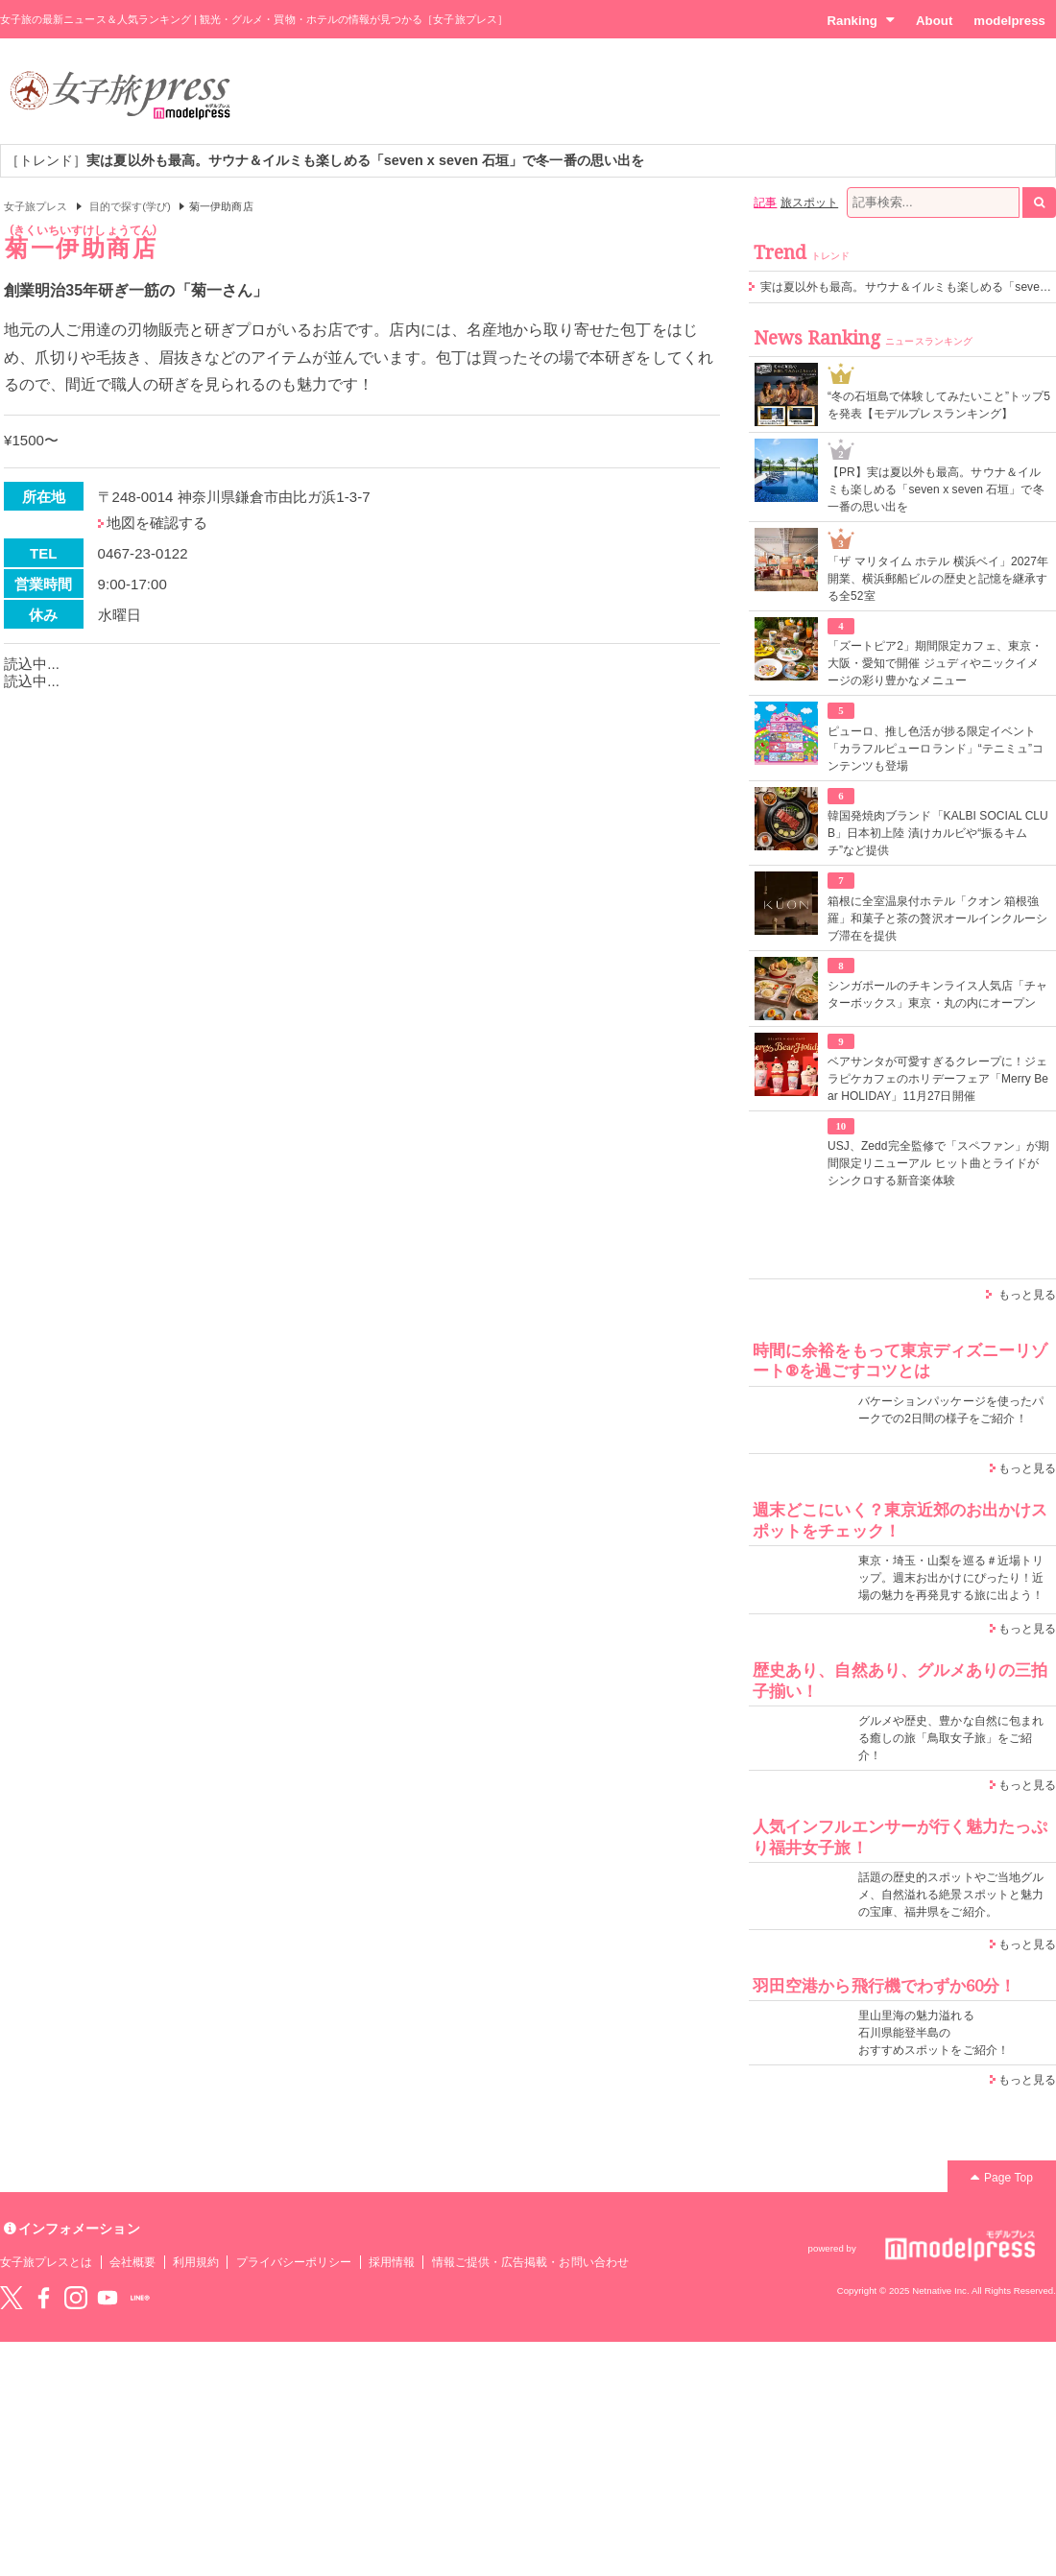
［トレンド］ (325, 160)
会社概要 (132, 2262)
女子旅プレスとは (46, 2262)
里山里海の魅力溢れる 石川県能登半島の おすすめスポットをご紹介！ (933, 2033)
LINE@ (140, 2297)
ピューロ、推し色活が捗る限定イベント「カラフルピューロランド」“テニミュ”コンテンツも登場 (936, 749)
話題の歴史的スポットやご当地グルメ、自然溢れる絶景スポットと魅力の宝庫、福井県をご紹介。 (951, 1895)
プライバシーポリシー (294, 2262)
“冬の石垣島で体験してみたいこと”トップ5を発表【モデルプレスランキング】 (939, 405)
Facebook (43, 2297)
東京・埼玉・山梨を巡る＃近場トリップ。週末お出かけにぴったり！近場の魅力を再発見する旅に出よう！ (951, 1578)
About (934, 20)
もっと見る (1027, 1294)
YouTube (107, 2297)
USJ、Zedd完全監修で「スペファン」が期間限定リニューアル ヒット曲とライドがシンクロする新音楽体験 (938, 1163)
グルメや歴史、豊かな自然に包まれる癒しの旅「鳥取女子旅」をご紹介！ (951, 1738)
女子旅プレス (35, 206)
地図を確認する (157, 522)
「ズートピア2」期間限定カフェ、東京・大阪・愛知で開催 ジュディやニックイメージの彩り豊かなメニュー (935, 663)
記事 (765, 202)
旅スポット (809, 202)
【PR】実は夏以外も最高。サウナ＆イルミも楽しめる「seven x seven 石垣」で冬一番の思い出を (936, 489)
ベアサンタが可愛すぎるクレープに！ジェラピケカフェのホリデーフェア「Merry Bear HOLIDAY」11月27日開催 (938, 1079)
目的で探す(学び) (130, 206)
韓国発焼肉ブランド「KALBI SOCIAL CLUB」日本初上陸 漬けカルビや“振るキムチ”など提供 (938, 833)
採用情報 (392, 2262)
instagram (75, 2297)
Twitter (11, 2297)
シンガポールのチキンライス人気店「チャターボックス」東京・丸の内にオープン (937, 994)
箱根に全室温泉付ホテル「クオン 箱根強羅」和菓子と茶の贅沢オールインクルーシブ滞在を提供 (937, 918)
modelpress (1009, 20)
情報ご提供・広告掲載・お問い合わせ (530, 2262)
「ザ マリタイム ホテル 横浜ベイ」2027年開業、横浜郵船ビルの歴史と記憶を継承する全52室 (938, 579)
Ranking (861, 20)
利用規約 (196, 2262)
